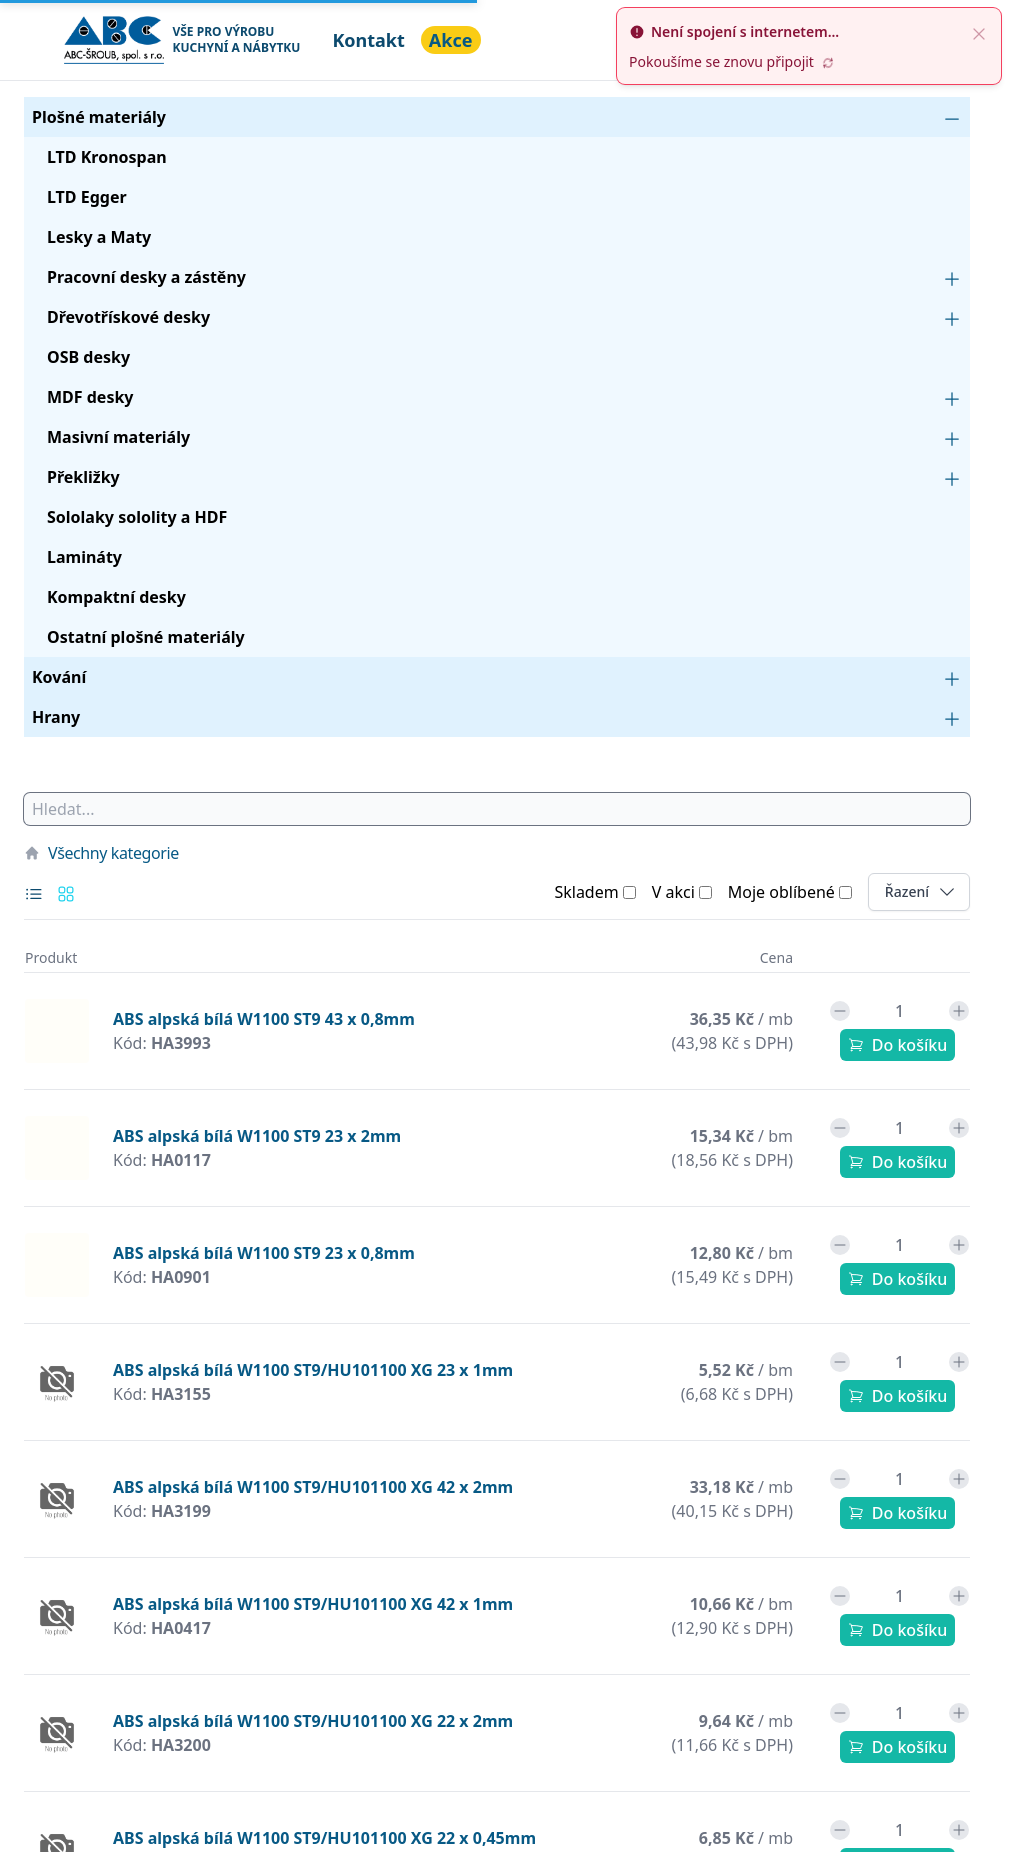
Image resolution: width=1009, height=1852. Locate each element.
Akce (451, 40)
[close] (979, 32)
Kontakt (368, 40)
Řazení (927, 891)
